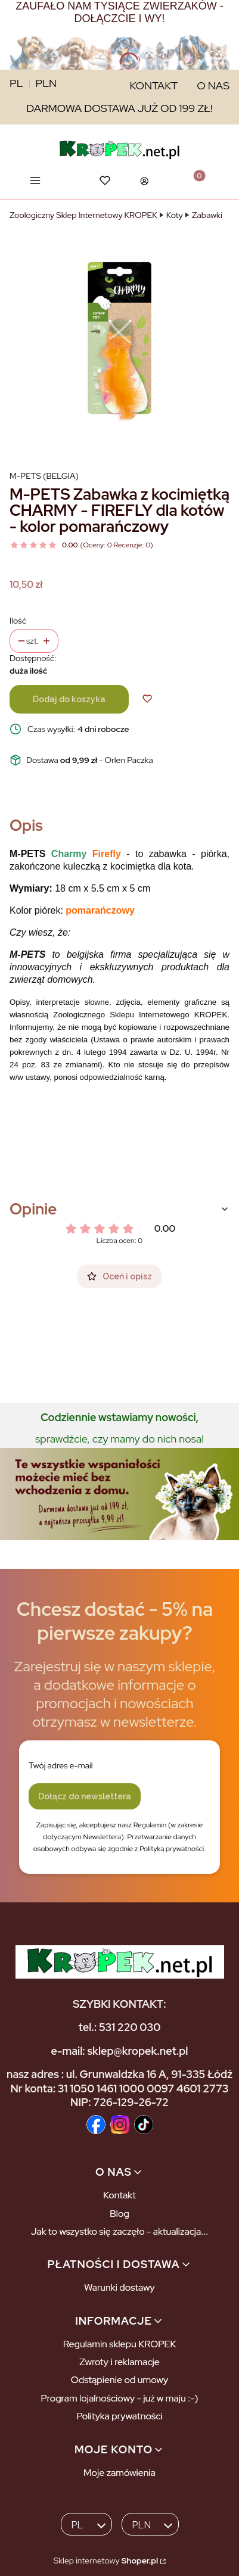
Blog (119, 2213)
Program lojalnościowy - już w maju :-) (119, 2398)
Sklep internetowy (106, 2560)
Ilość (18, 620)
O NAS (213, 85)
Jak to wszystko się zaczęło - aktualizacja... (120, 2231)
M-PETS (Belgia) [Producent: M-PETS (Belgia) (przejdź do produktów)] (44, 476)
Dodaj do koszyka (69, 699)
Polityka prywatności (119, 2416)
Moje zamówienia (119, 2472)
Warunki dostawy (119, 2287)
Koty (174, 215)
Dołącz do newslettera (84, 1796)
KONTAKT (153, 85)
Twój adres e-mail (61, 1765)
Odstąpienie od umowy (119, 2379)
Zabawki (207, 215)
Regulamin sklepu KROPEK (119, 2344)
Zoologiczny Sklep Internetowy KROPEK (83, 215)
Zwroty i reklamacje (119, 2362)
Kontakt (119, 2195)
